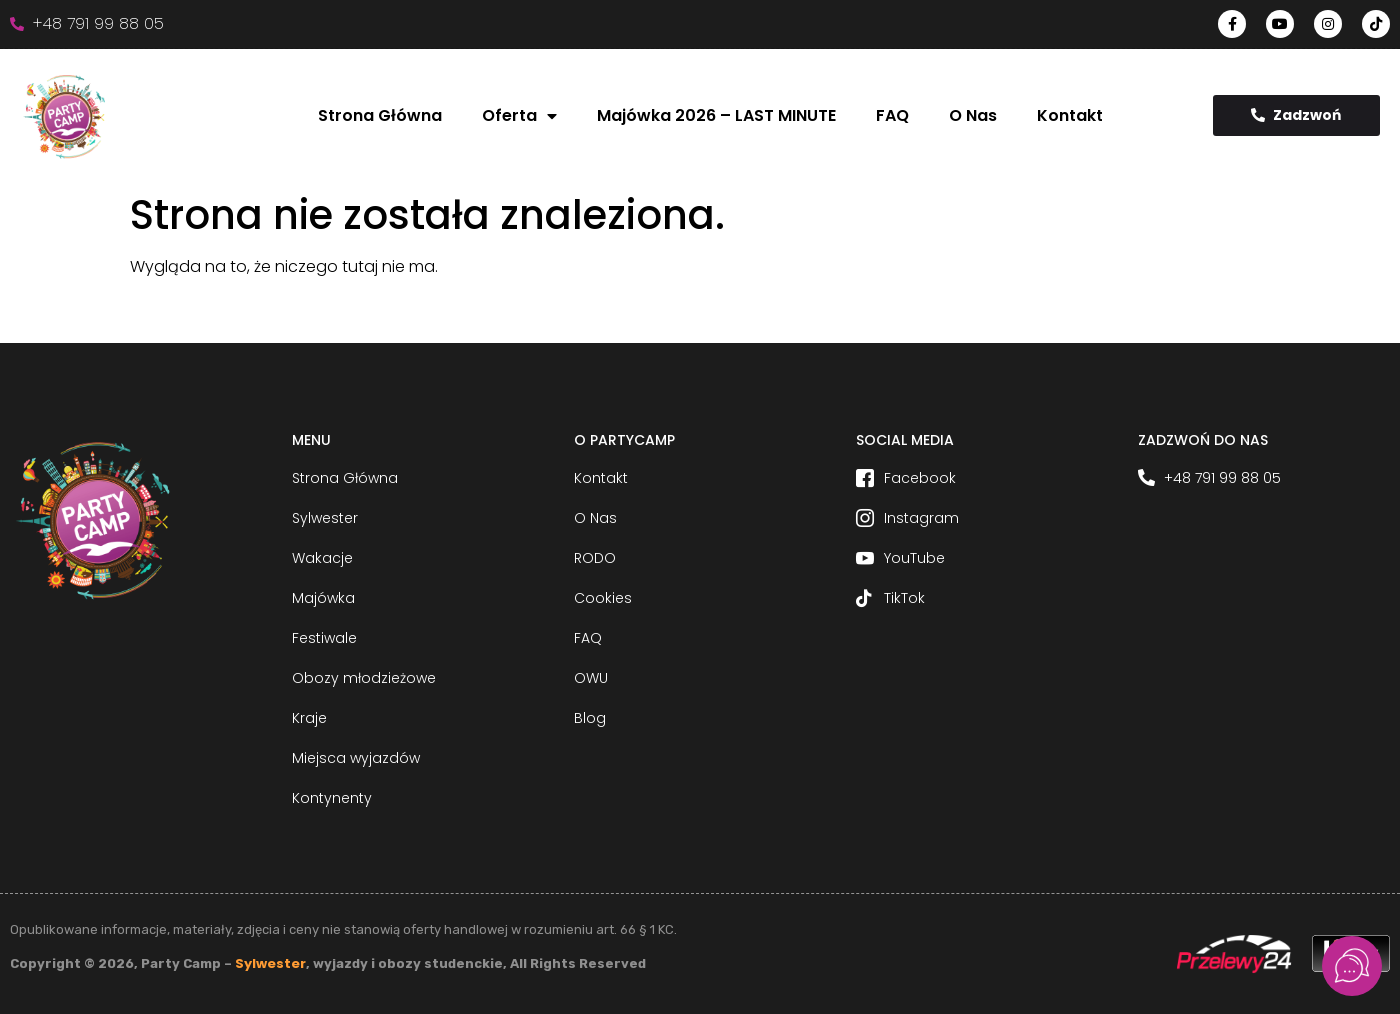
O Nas (973, 115)
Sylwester (270, 963)
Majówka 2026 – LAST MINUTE (716, 115)
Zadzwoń (1296, 115)
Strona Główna (380, 115)
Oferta (519, 116)
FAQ (892, 115)
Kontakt (1070, 115)
